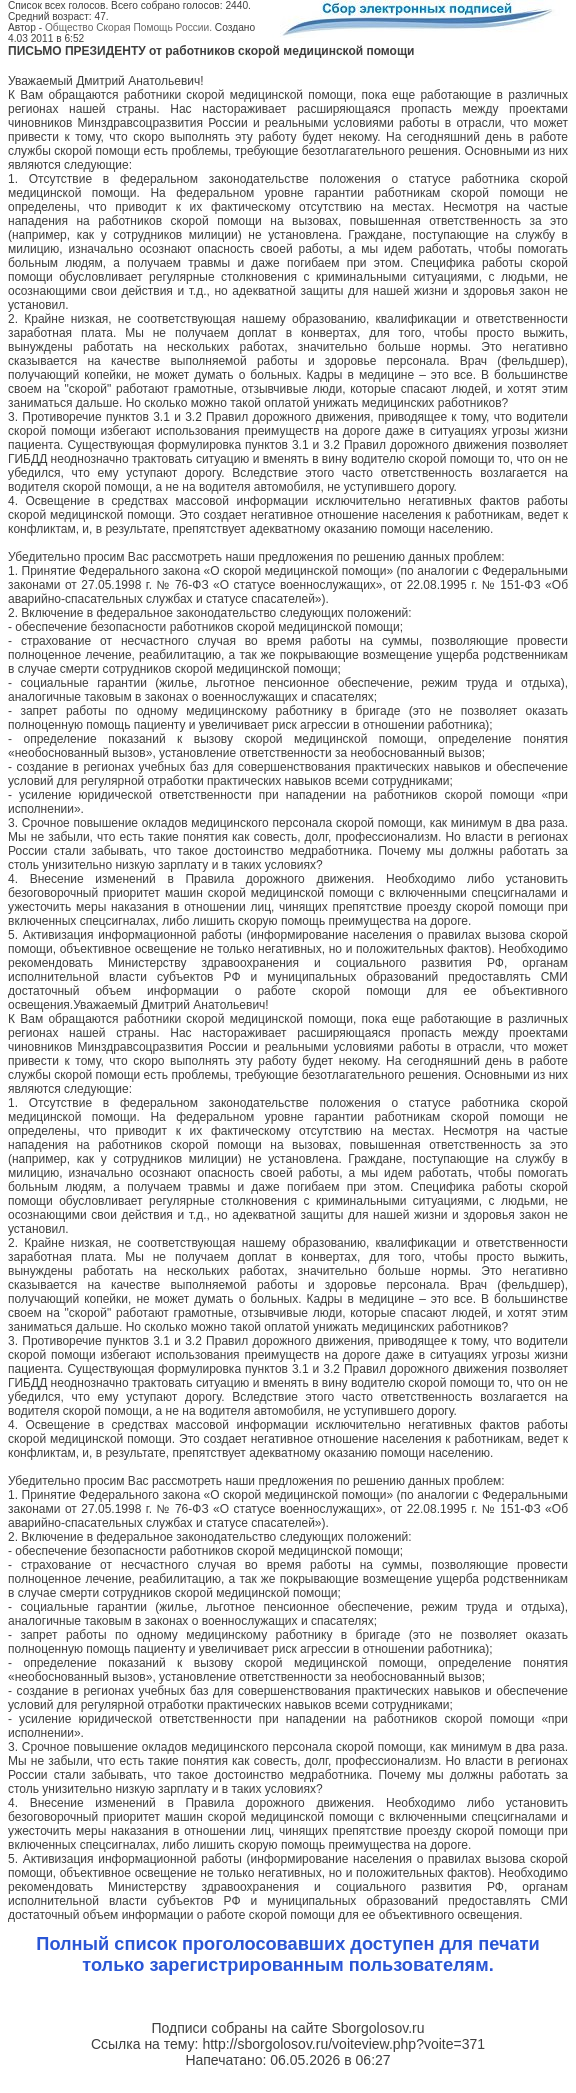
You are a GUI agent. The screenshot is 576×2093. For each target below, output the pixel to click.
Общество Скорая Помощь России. (128, 27)
